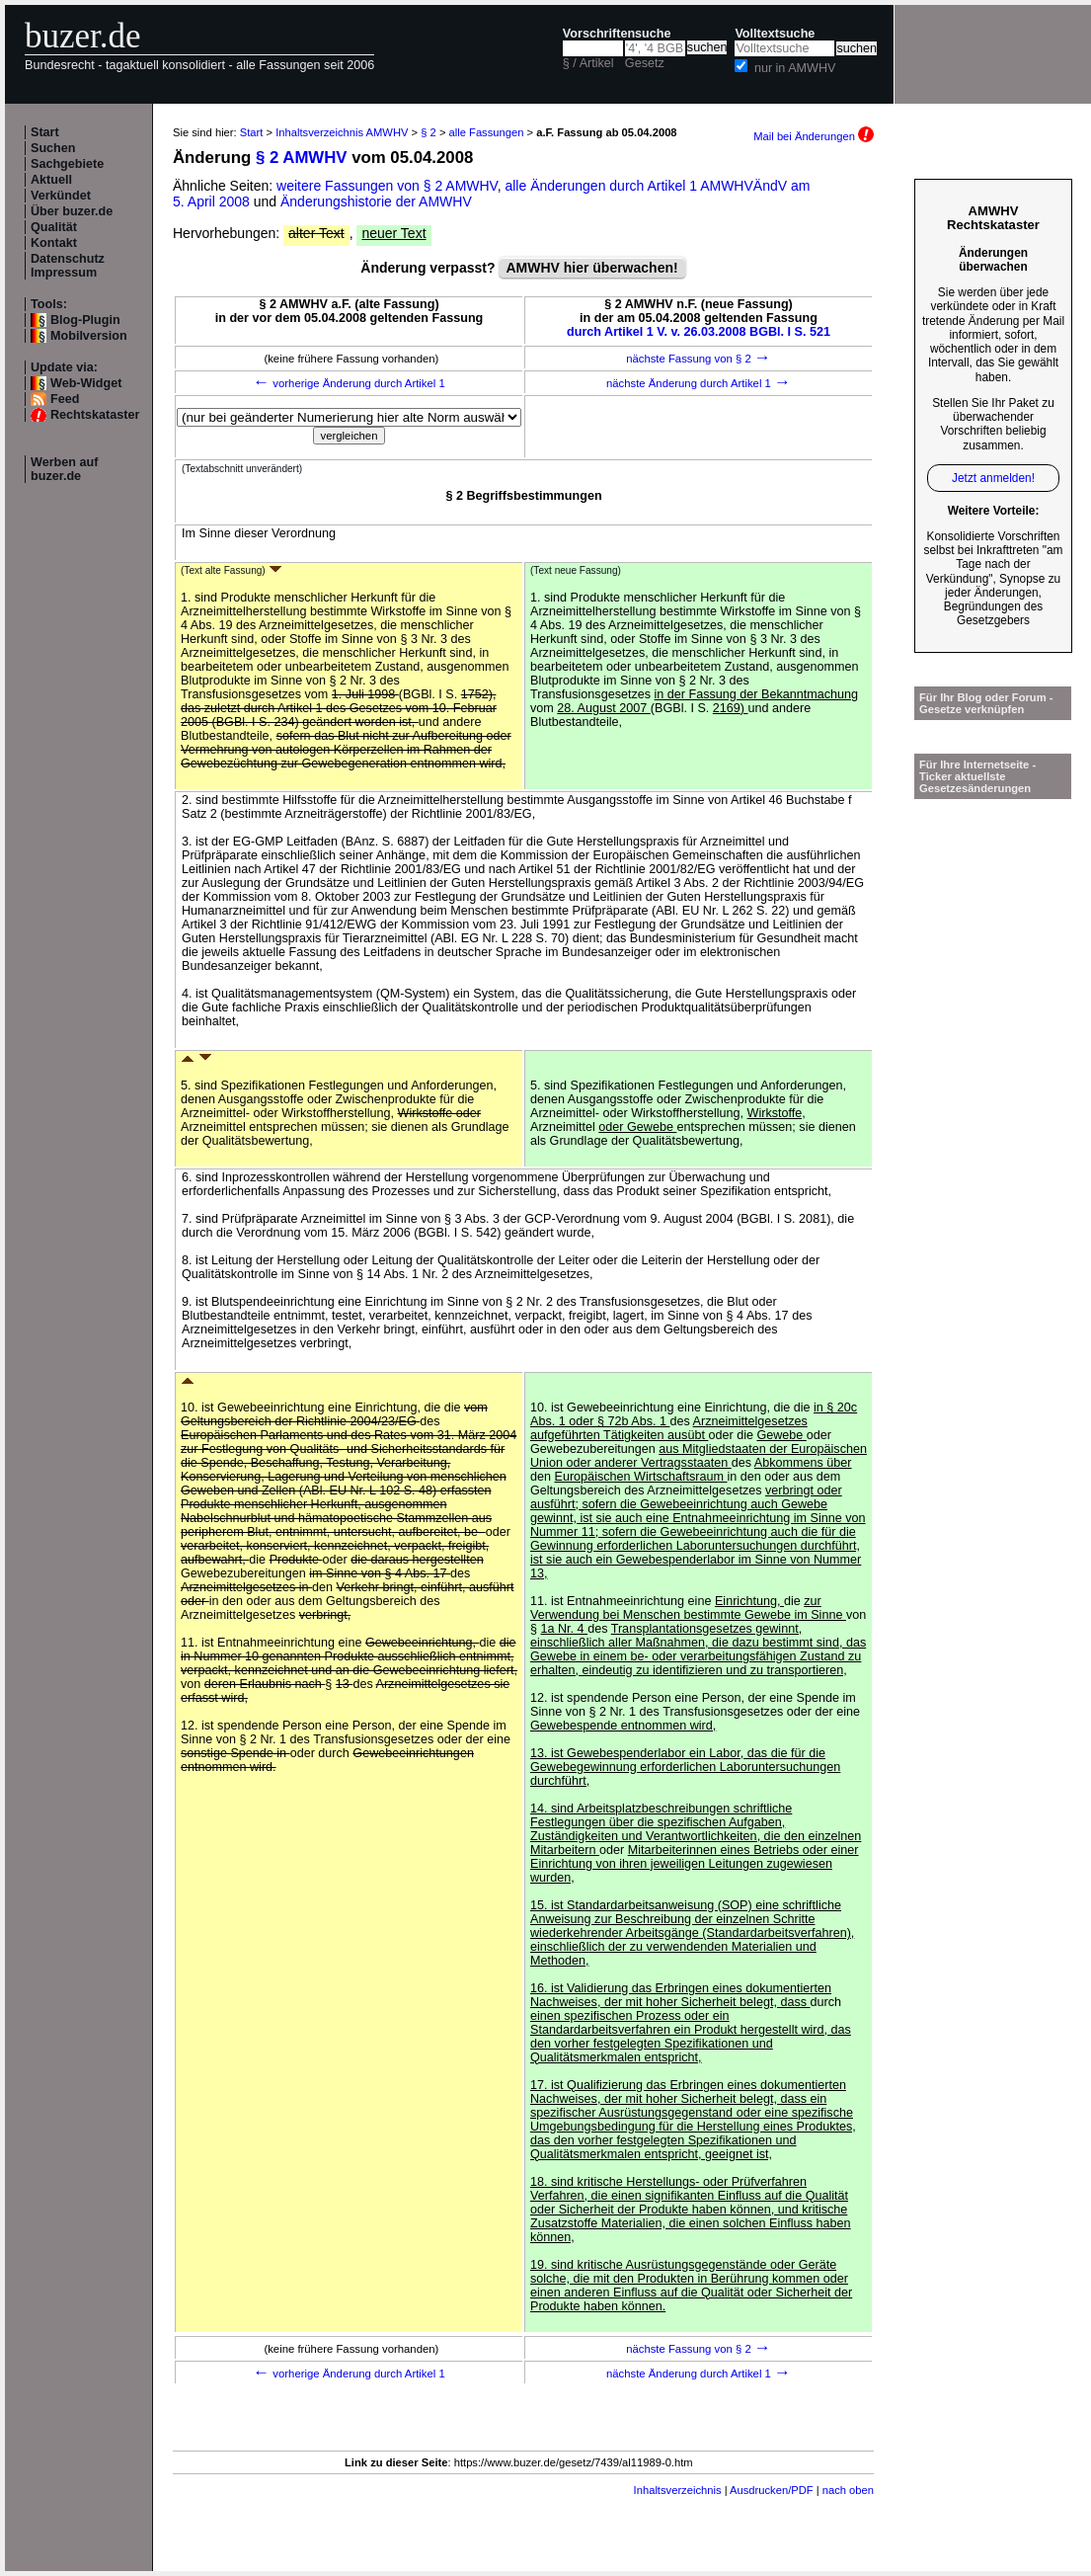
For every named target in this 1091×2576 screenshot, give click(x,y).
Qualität (54, 227)
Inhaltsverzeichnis (678, 2490)
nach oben (848, 2490)
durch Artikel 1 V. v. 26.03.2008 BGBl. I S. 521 (698, 332)
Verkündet (61, 195)
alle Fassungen (486, 132)
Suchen (53, 148)
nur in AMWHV (795, 68)
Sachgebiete (67, 164)
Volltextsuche (775, 33)
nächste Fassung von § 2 (698, 358)
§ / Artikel (588, 63)
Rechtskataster (94, 415)
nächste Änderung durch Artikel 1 (698, 383)
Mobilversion (88, 336)
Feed (64, 399)
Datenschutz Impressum (68, 266)
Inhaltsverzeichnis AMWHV (341, 132)
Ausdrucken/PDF (772, 2490)
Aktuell (51, 180)
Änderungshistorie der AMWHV (376, 201)
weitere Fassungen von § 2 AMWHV (387, 186)
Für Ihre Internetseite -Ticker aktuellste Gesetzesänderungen (977, 776)
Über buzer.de (72, 211)
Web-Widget (85, 383)
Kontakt (54, 243)
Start (45, 132)
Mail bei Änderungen (813, 136)
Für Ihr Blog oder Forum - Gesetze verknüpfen (986, 703)
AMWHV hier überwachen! (591, 268)
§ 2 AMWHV (302, 157)
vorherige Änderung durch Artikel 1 (349, 383)
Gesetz (644, 63)
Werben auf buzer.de (64, 469)
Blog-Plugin (85, 320)
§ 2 (428, 132)
